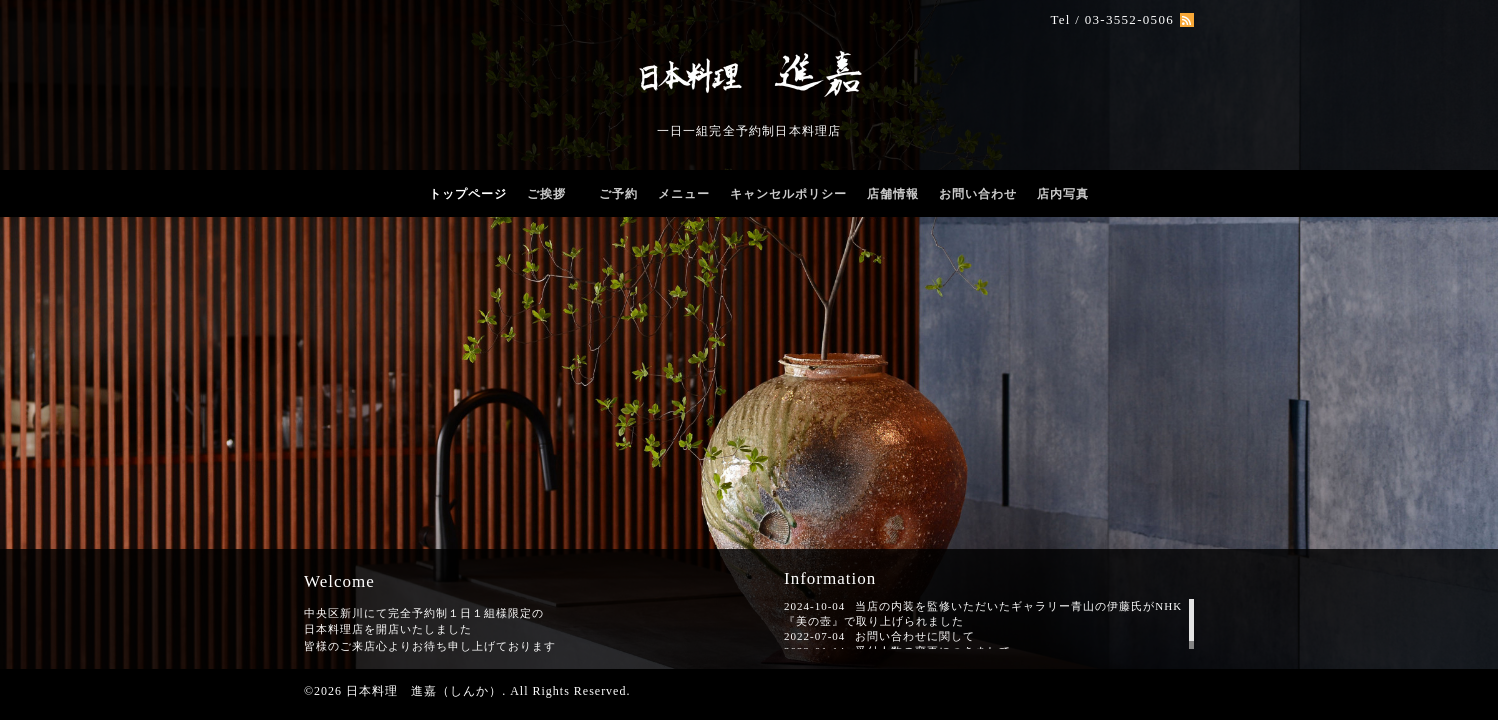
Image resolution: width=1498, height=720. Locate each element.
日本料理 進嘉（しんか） (424, 691)
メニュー (684, 194)
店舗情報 (893, 194)
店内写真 (1063, 194)
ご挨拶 (553, 194)
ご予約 (618, 194)
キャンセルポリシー (788, 194)
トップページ (468, 194)
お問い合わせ (978, 194)
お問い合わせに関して (915, 636)
